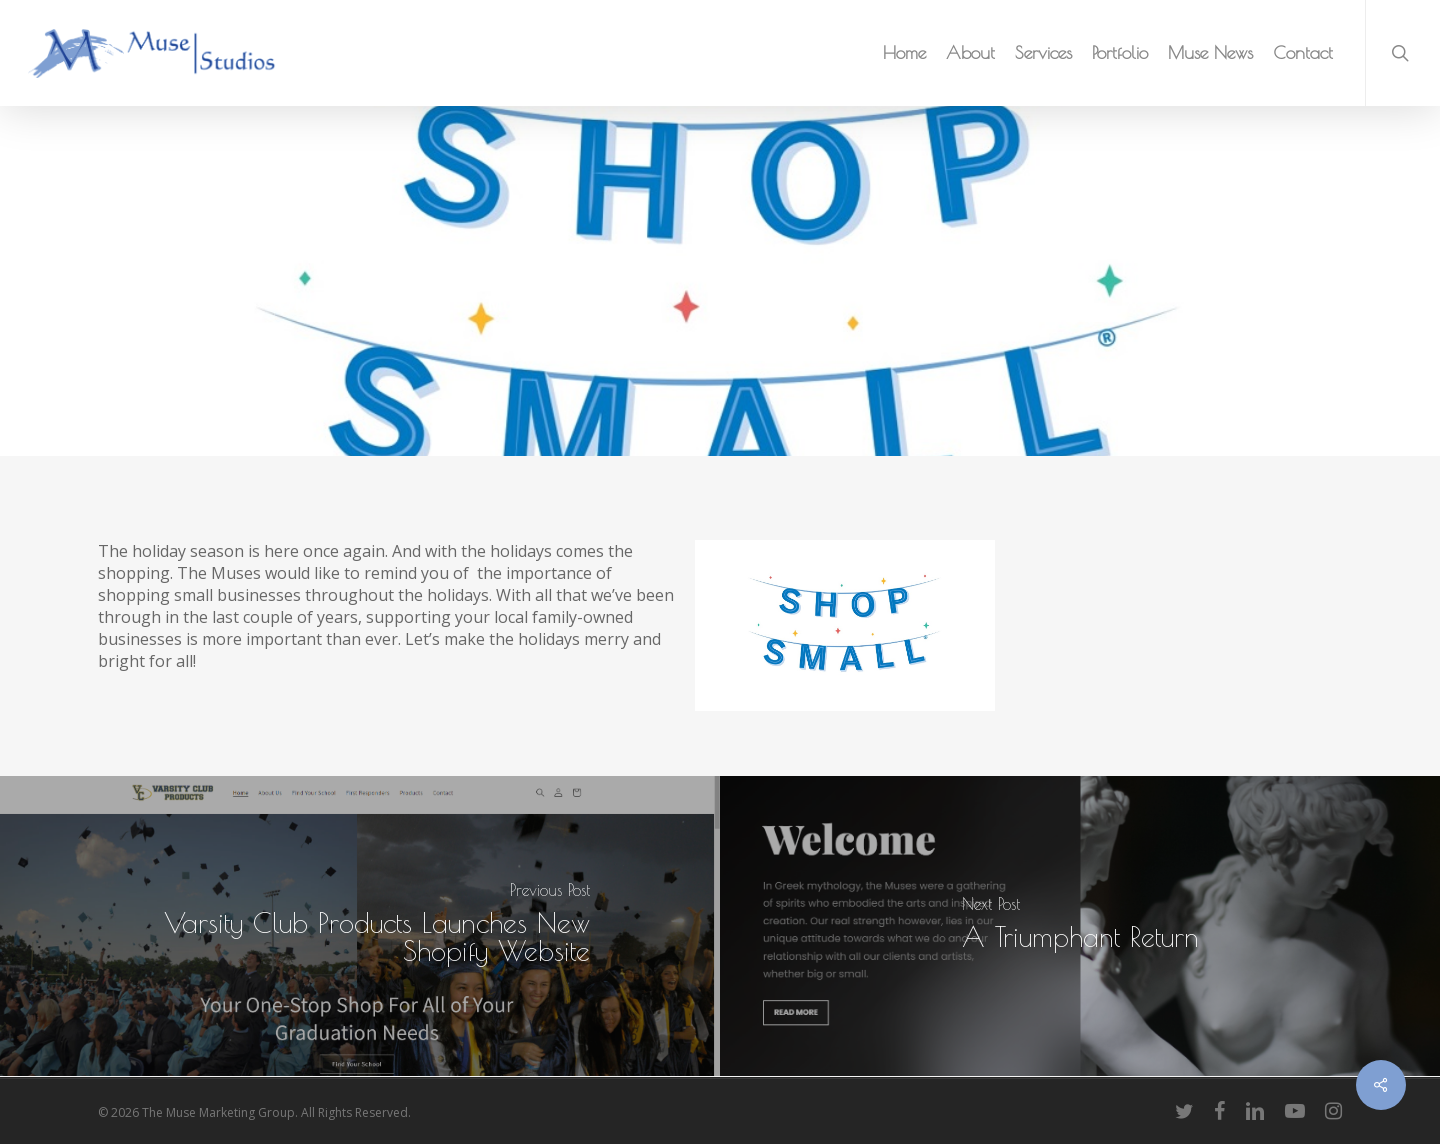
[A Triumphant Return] (1080, 926)
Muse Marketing (187, 305)
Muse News (534, 305)
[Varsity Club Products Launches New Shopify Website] (360, 926)
